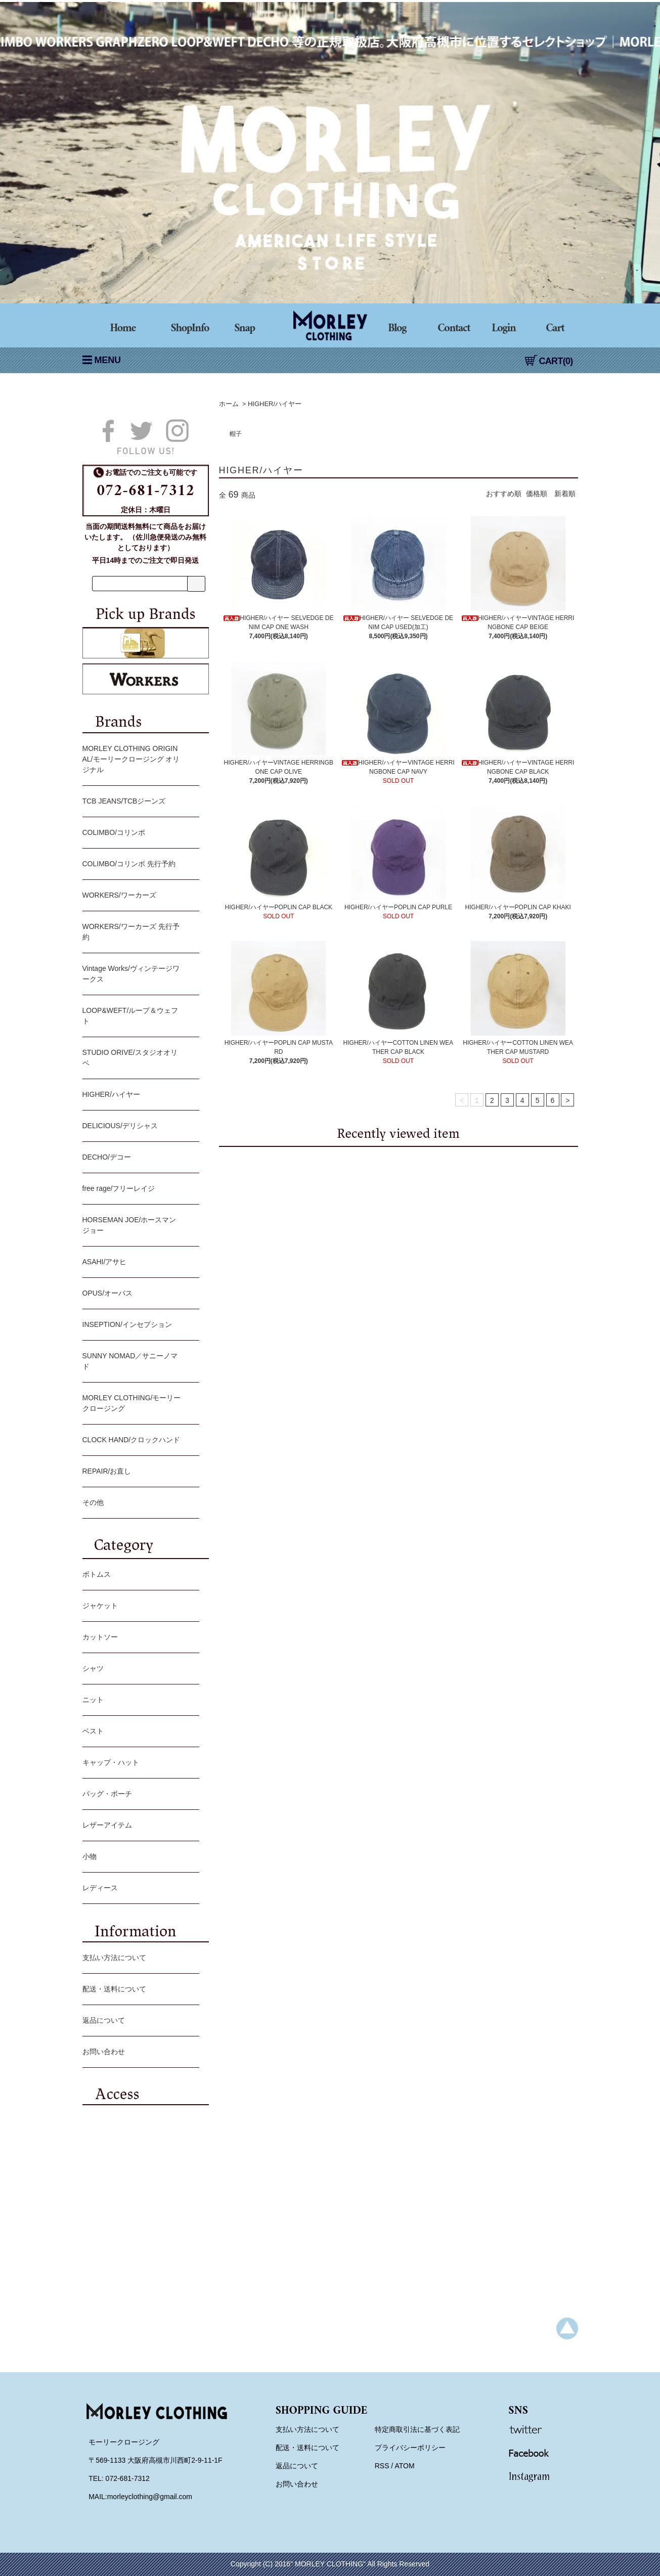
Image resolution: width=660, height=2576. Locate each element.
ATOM (404, 2466)
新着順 (565, 494)
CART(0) (549, 361)
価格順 (536, 494)
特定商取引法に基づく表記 (417, 2429)
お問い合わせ (138, 2053)
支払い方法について (138, 1958)
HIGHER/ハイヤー (274, 404)
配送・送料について (138, 1990)
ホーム (229, 404)
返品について (138, 2021)
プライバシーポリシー (410, 2448)
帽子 (236, 433)
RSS (382, 2466)
